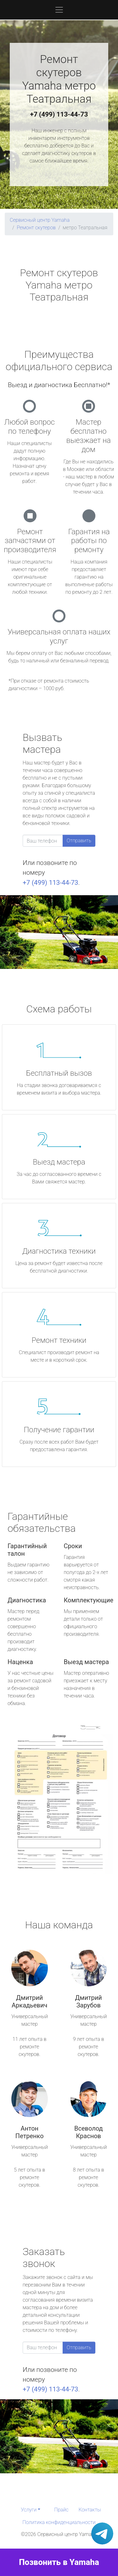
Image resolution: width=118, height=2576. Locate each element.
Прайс (61, 2510)
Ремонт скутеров (36, 228)
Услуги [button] (29, 2510)
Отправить (79, 841)
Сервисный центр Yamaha (40, 220)
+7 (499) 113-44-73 (59, 114)
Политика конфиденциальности (58, 2522)
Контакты (90, 2510)
